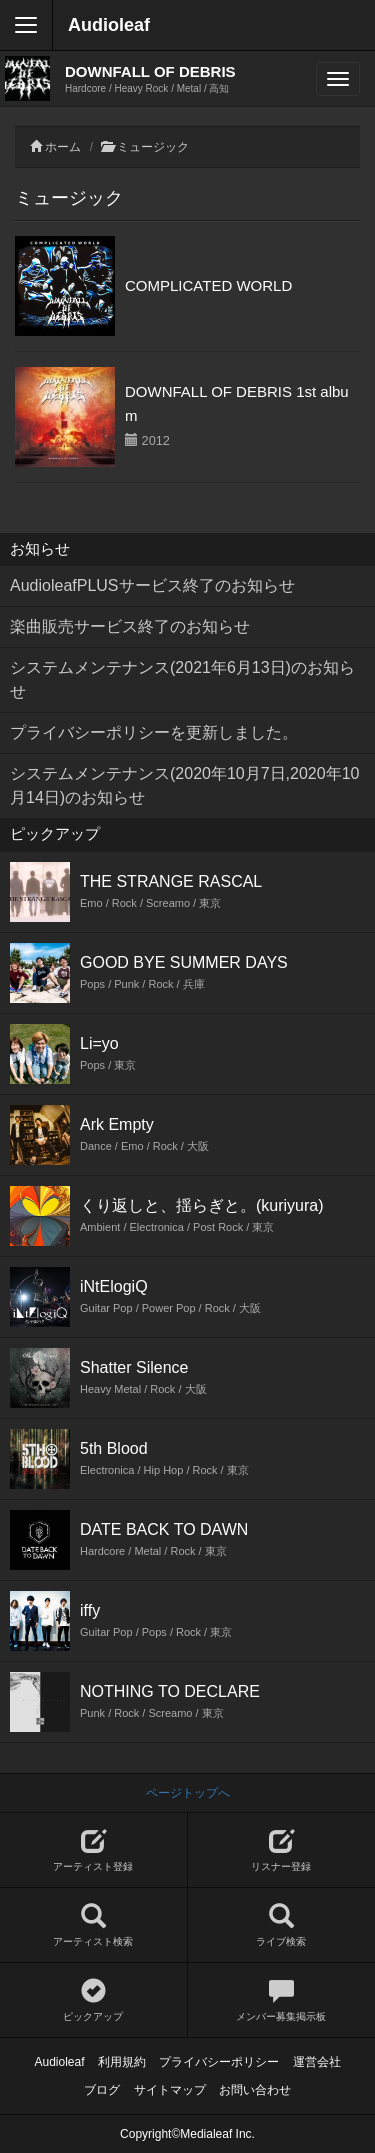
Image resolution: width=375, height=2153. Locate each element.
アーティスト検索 (93, 1925)
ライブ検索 (282, 1925)
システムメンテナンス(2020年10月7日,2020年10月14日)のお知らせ (184, 785)
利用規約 (122, 2062)
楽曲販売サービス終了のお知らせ (130, 626)
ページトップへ (188, 1793)
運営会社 (317, 2062)
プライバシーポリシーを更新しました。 (154, 732)
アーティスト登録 (93, 1850)
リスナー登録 (282, 1850)
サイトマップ (170, 2090)
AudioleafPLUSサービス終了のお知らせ (152, 585)
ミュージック (153, 147)
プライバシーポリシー (219, 2062)
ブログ (102, 2090)
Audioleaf (109, 25)
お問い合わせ (255, 2090)
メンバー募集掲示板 (282, 2000)
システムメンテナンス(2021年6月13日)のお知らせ (182, 679)
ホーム (63, 147)
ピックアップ (93, 2000)
